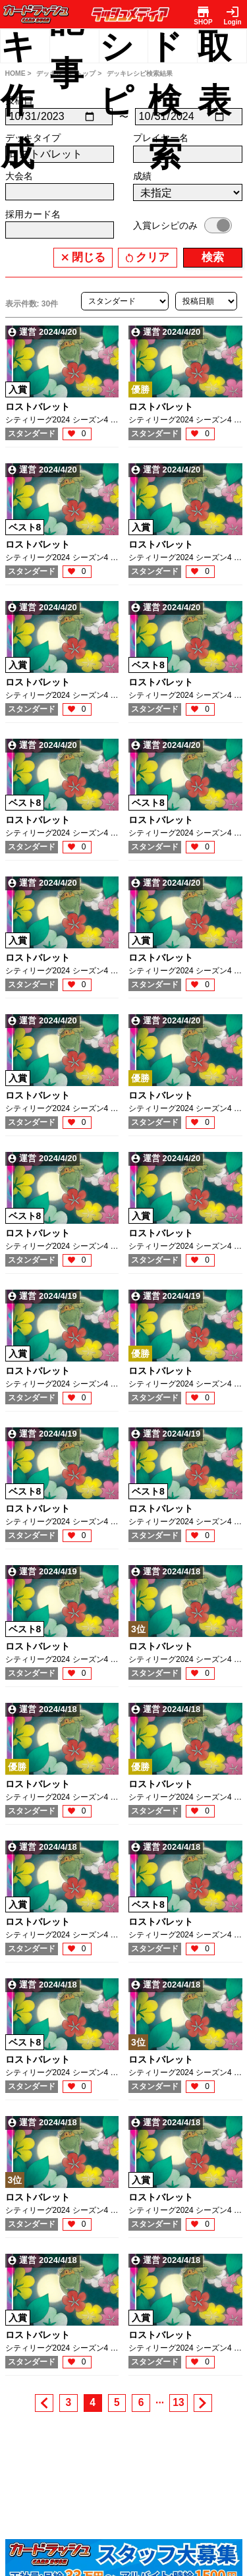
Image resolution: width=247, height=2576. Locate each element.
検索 (213, 257)
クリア (152, 257)
